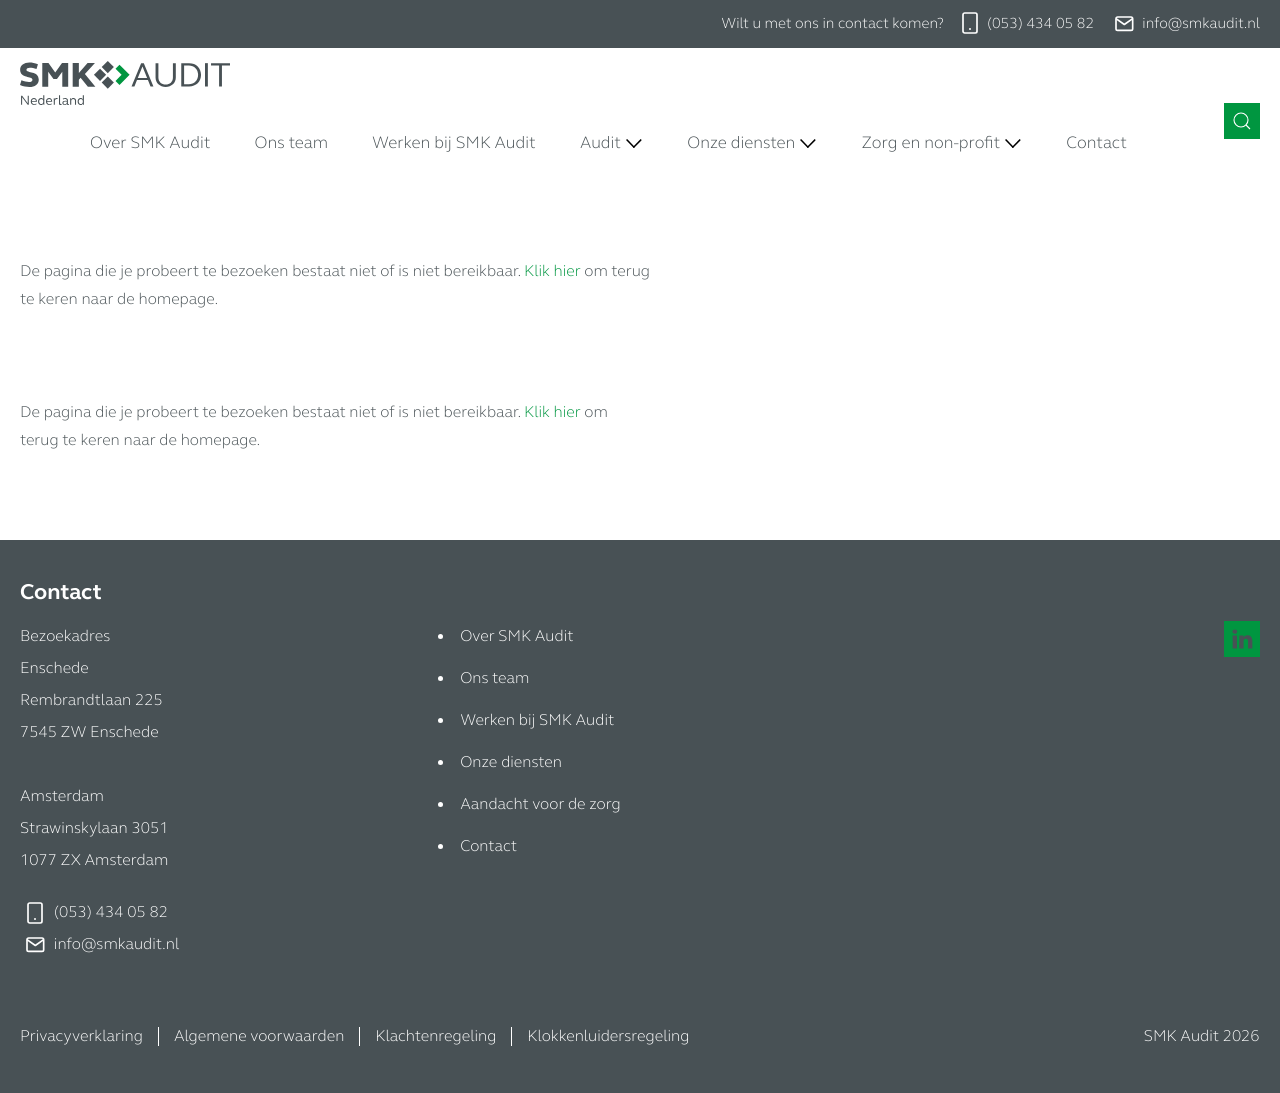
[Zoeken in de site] (1242, 121)
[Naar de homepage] (125, 83)
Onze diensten (741, 142)
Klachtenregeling (435, 1036)
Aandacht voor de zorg (540, 804)
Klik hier (552, 271)
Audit (600, 142)
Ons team (291, 142)
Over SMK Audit (150, 142)
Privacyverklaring (81, 1036)
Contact (1096, 142)
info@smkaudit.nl (1201, 24)
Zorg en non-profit (930, 142)
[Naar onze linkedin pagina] (1242, 639)
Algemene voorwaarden (259, 1036)
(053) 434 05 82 (1040, 24)
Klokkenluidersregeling (608, 1036)
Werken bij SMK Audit (454, 142)
